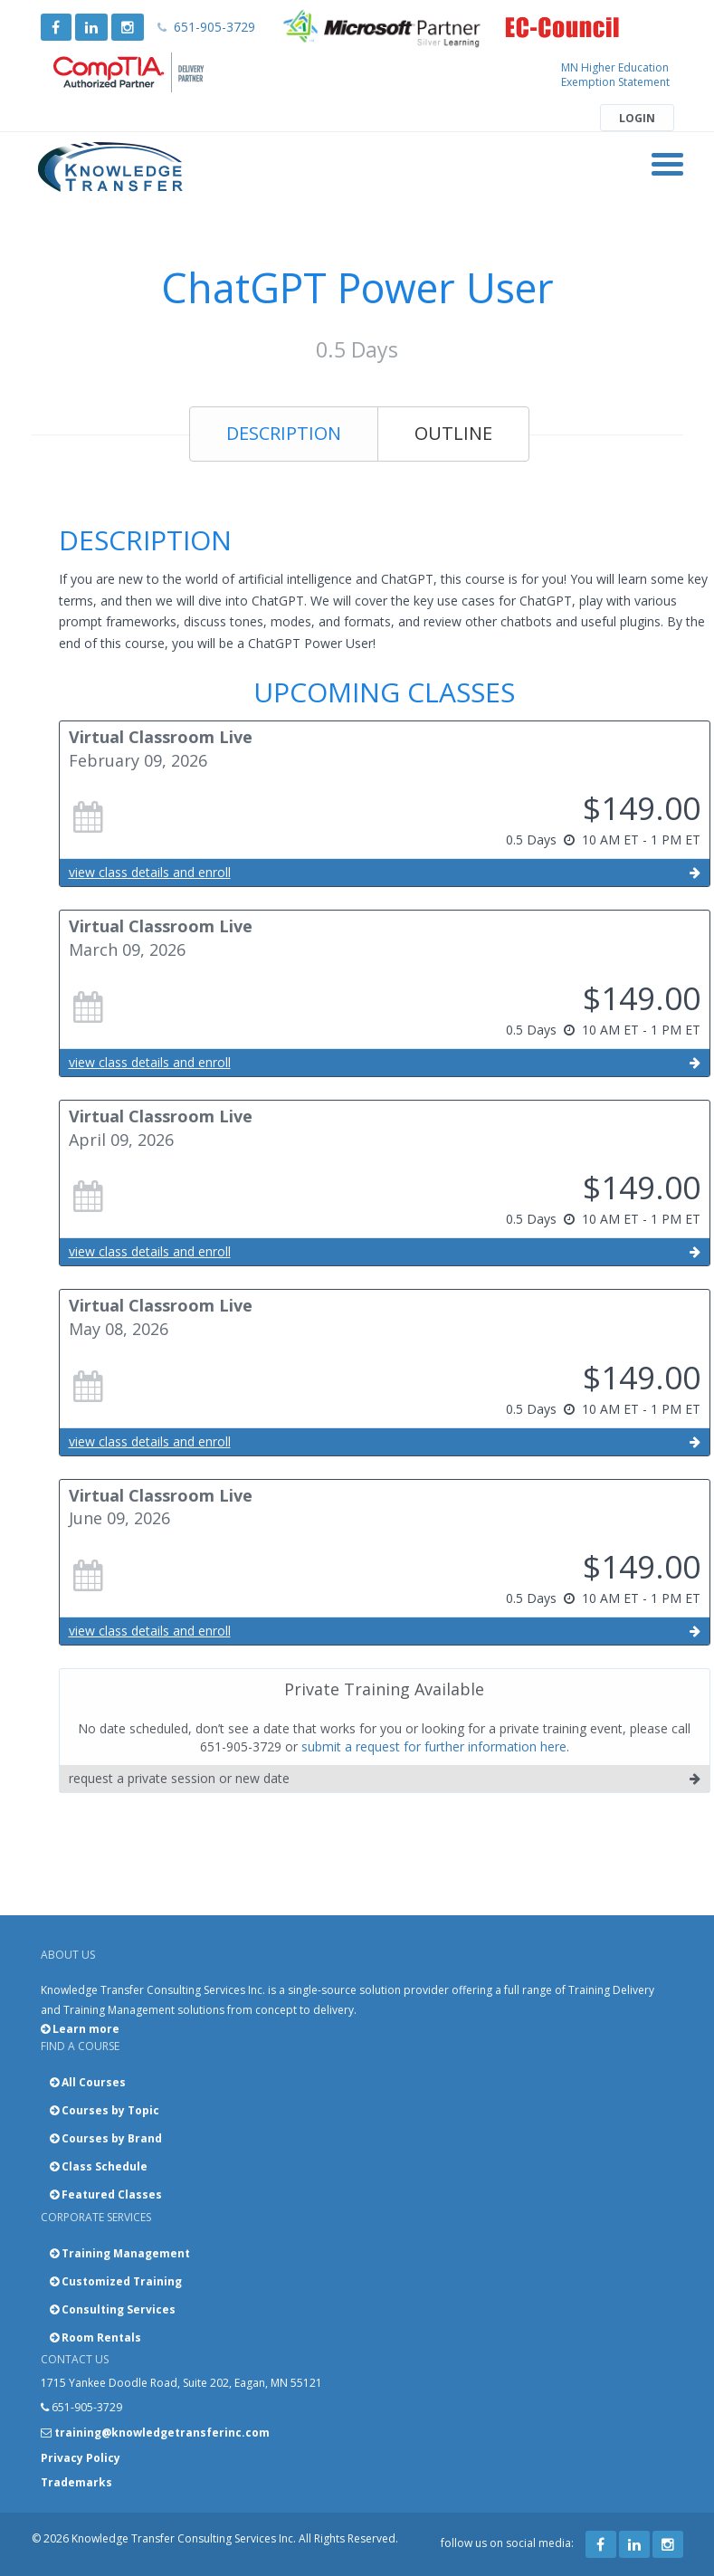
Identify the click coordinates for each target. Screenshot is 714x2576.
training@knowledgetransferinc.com (162, 2432)
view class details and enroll (384, 872)
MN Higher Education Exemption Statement (615, 75)
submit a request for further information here (433, 1746)
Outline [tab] (453, 433)
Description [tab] (283, 433)
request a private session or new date (384, 1779)
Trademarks (76, 2482)
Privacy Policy (80, 2458)
